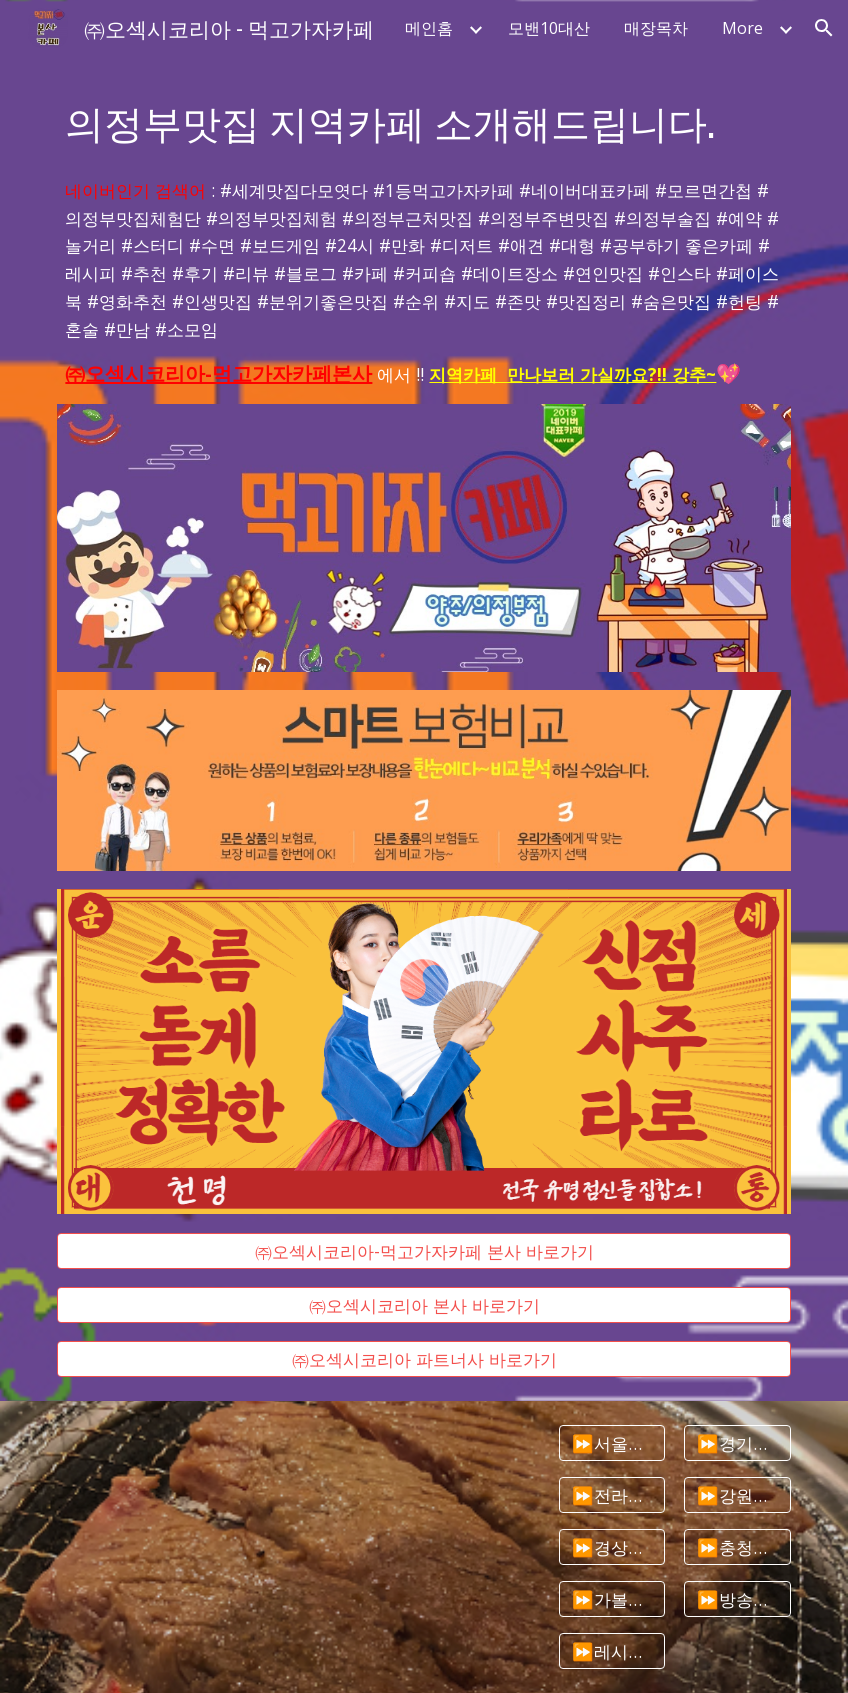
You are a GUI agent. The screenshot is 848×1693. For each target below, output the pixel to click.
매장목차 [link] (656, 28)
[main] (423, 121)
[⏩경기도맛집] (737, 1443)
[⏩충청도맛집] (737, 1547)
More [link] (742, 28)
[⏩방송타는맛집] (737, 1599)
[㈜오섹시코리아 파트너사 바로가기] (423, 1359)
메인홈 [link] (429, 28)
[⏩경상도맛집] (612, 1547)
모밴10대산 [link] (549, 28)
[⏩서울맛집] (612, 1443)
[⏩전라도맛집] (612, 1495)
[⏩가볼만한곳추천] (612, 1599)
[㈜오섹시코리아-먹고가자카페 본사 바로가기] (423, 1250)
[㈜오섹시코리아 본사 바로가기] (423, 1305)
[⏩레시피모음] (612, 1651)
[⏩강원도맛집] (737, 1495)
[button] (824, 28)
